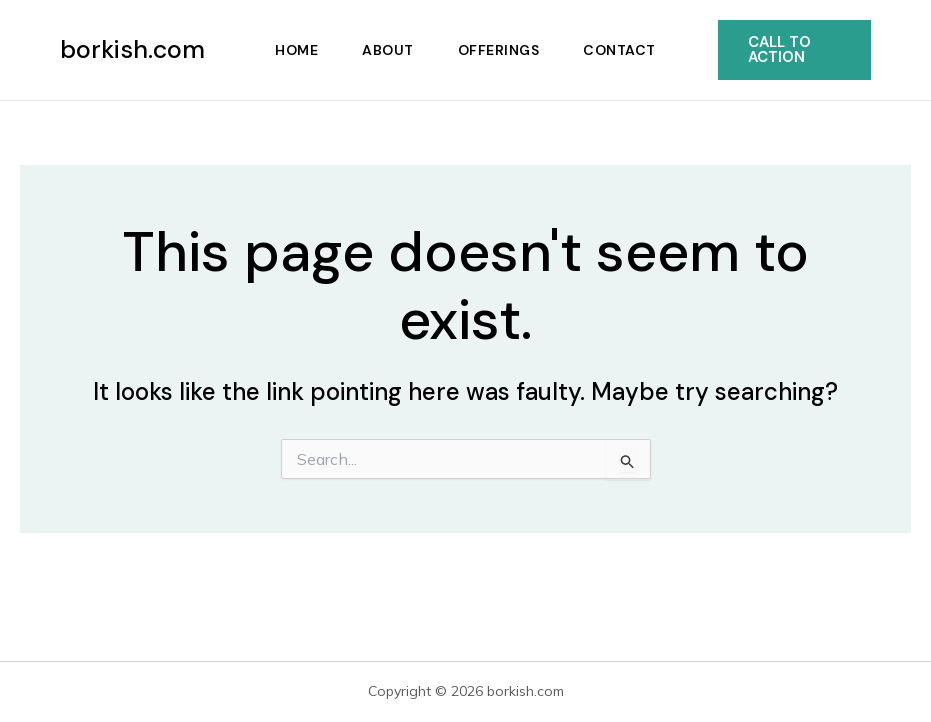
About (388, 50)
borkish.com (132, 49)
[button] (794, 50)
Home (296, 50)
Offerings (499, 50)
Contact (619, 50)
